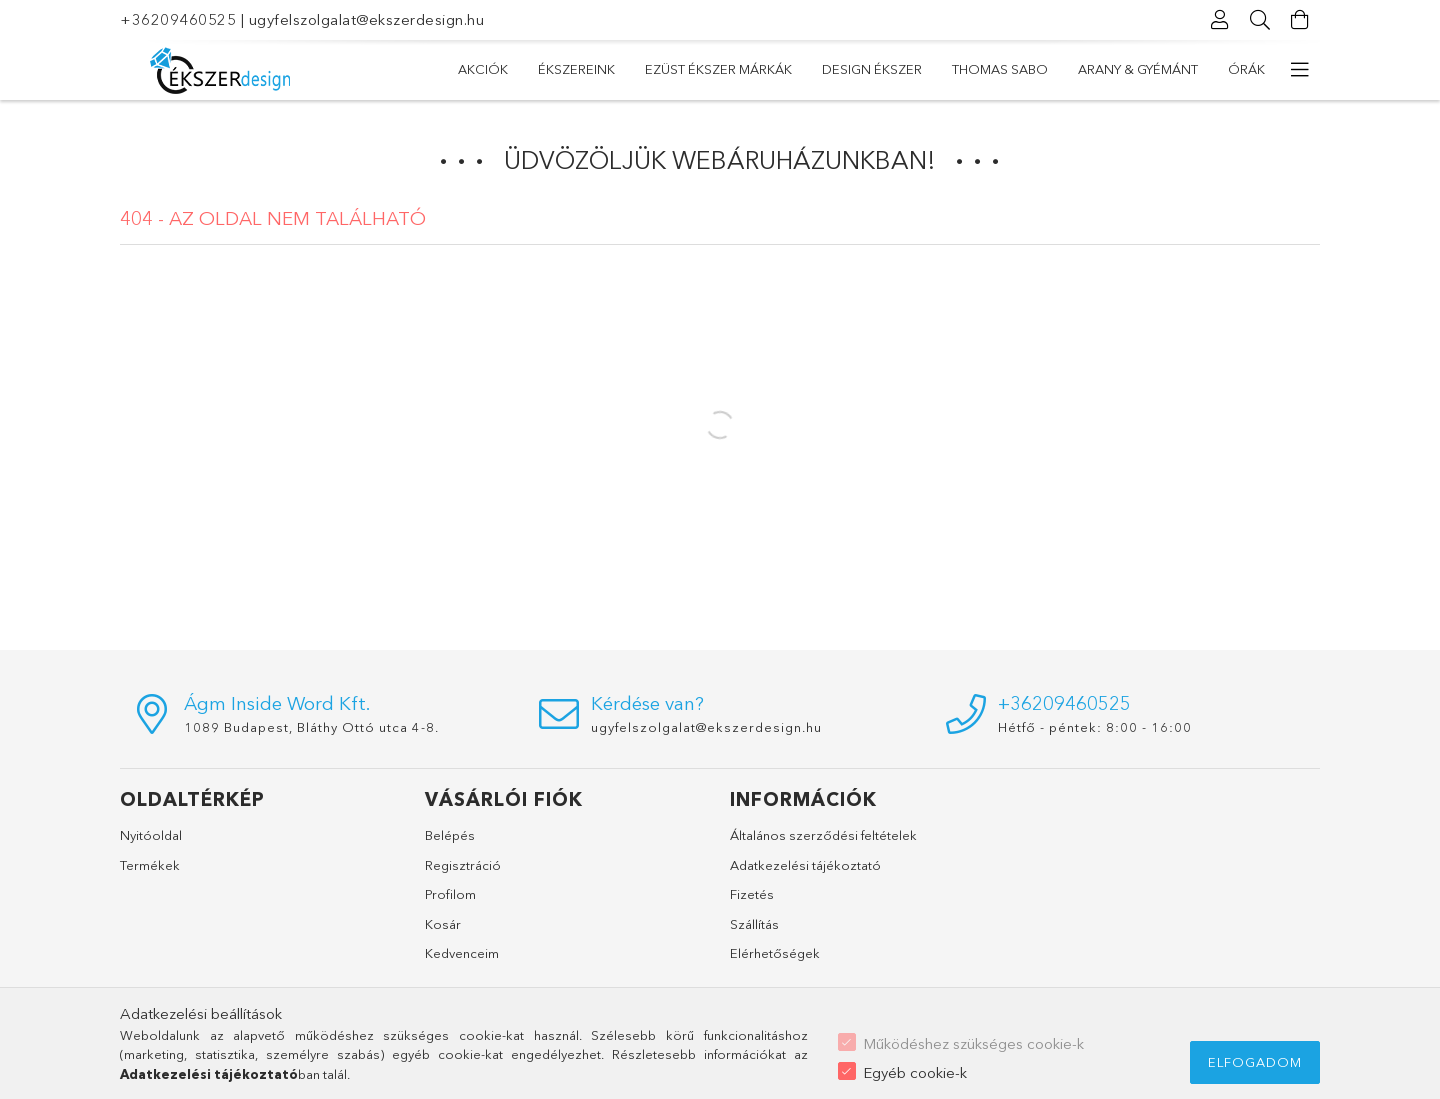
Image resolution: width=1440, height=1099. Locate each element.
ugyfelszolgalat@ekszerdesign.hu (367, 19)
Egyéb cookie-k (915, 1072)
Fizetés (752, 894)
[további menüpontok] (1300, 70)
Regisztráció (463, 865)
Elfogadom (1255, 1062)
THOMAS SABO (1000, 69)
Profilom (450, 894)
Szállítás (754, 924)
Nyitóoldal (151, 835)
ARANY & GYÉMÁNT (1138, 69)
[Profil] (1220, 20)
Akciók (483, 69)
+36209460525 (178, 19)
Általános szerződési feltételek (823, 835)
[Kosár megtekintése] (1300, 20)
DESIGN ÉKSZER (872, 69)
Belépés (450, 835)
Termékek (150, 865)
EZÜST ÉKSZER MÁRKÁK (718, 69)
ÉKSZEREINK (576, 69)
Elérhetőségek (775, 953)
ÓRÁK (1246, 69)
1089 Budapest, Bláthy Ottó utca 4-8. (311, 727)
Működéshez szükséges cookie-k (973, 1043)
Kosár (443, 924)
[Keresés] (1260, 20)
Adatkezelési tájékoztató (805, 865)
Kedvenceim (462, 953)
